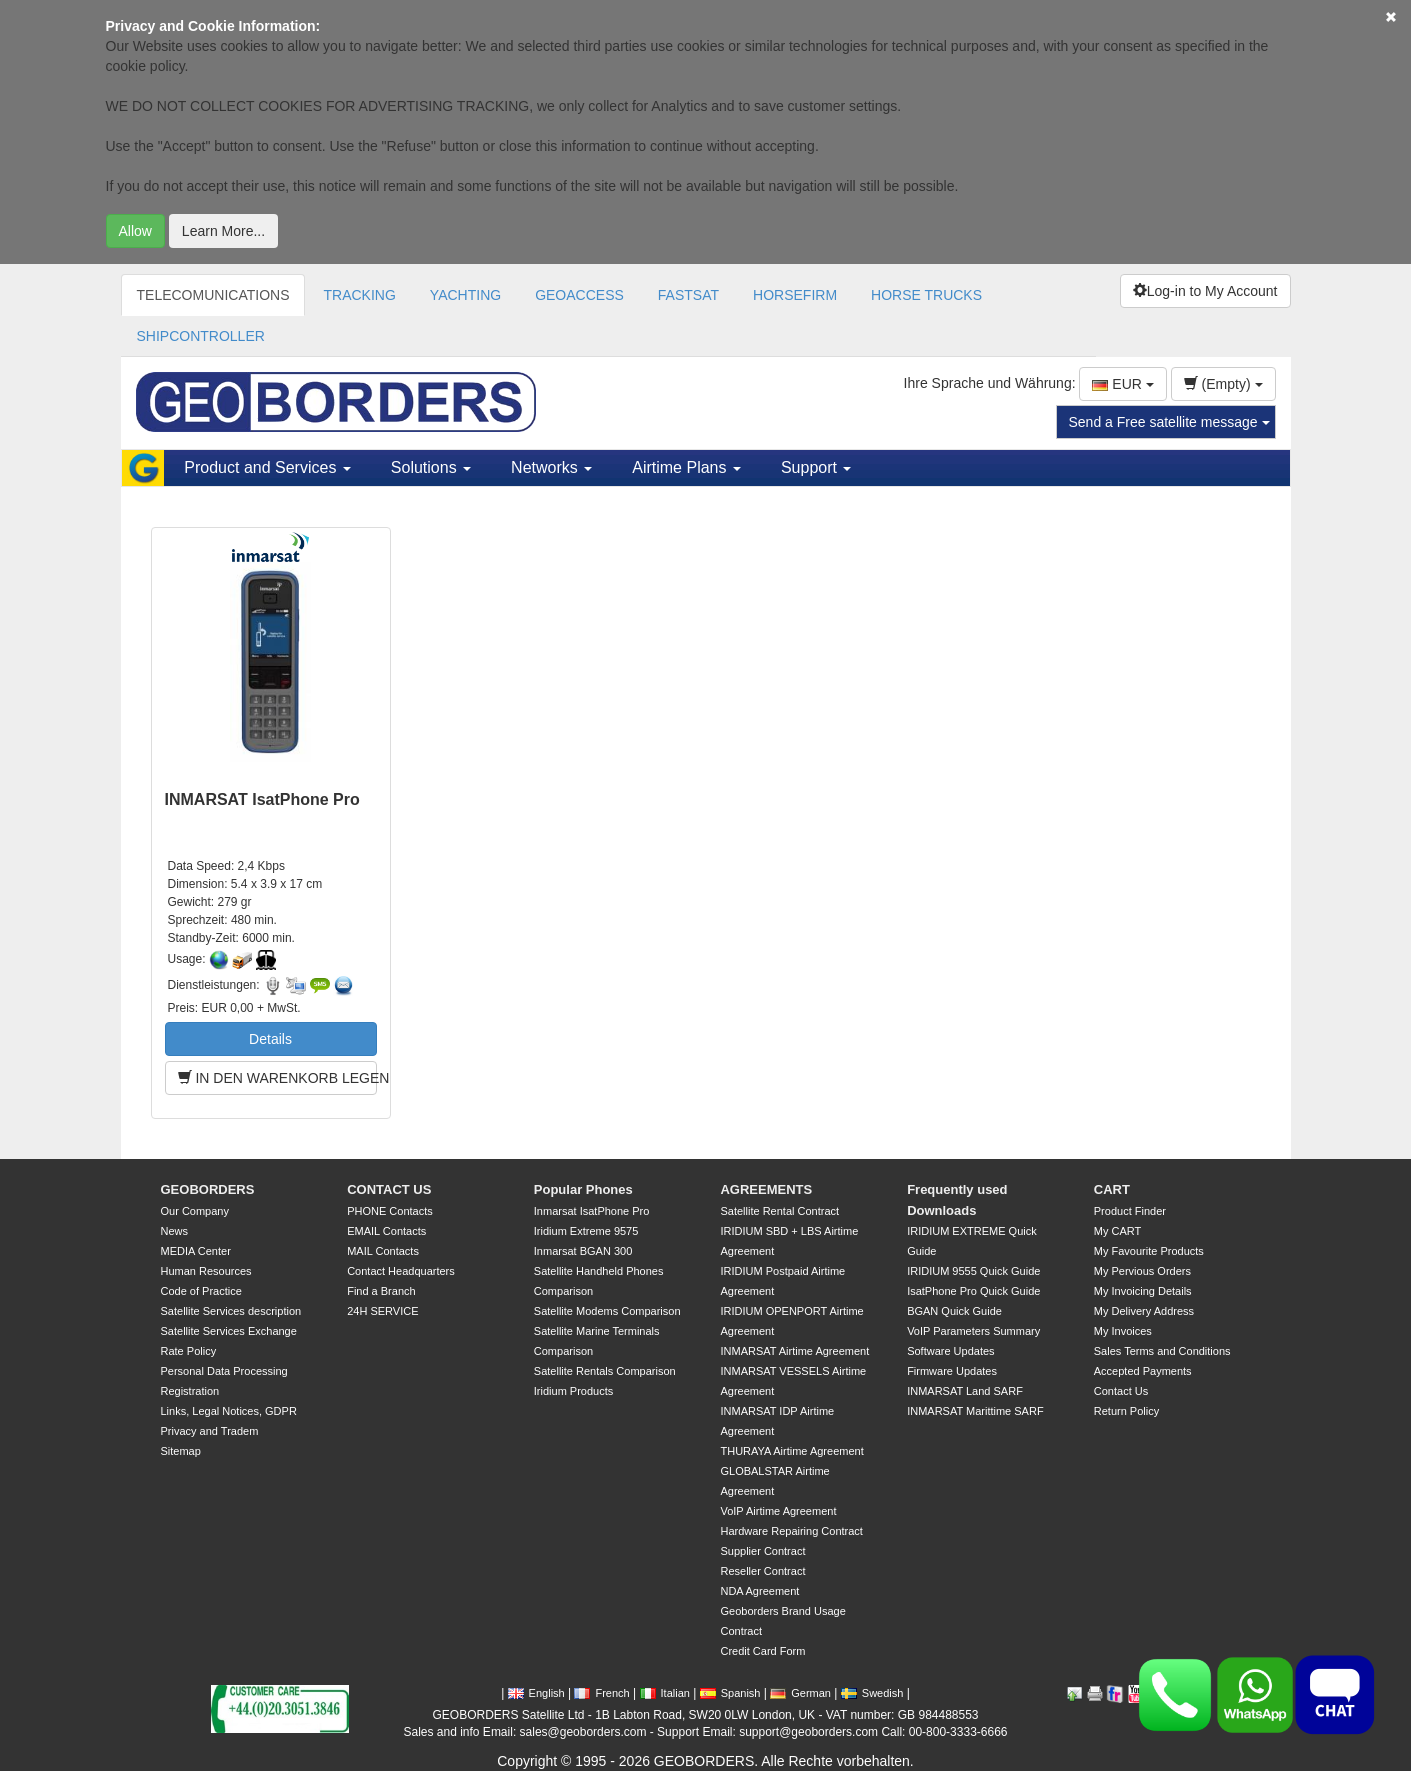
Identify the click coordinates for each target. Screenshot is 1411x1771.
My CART (1117, 1231)
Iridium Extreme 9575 (586, 1231)
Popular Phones (583, 1189)
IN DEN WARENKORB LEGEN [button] (277, 1078)
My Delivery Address (1144, 1311)
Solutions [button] (431, 467)
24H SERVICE (382, 1311)
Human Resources (206, 1271)
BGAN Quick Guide (954, 1311)
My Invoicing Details (1143, 1291)
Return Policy (1126, 1411)
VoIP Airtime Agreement (778, 1511)
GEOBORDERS (208, 1189)
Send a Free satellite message (1169, 422)
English (536, 1693)
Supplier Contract (762, 1551)
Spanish (730, 1693)
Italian (665, 1693)
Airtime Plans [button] (686, 467)
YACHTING (465, 295)
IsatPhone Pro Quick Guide (973, 1291)
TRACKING (359, 295)
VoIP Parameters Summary (973, 1331)
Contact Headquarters (401, 1271)
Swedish (872, 1693)
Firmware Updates (952, 1371)
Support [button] (816, 467)
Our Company (195, 1211)
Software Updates (950, 1351)
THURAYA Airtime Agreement (791, 1451)
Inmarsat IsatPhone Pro (592, 1211)
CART (1112, 1189)
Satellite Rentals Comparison (605, 1371)
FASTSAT (688, 295)
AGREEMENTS (766, 1189)
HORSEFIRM (795, 295)
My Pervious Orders (1142, 1271)
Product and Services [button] (267, 467)
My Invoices (1123, 1331)
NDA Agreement (759, 1591)
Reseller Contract (762, 1571)
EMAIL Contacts (386, 1231)
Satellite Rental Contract (779, 1211)
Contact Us (1121, 1391)
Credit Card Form (762, 1651)
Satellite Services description (231, 1311)
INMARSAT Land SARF (965, 1391)
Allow (135, 231)
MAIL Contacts (383, 1251)
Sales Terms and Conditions (1162, 1351)
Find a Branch (381, 1291)
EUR (1122, 384)
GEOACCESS (579, 295)
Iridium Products (573, 1391)
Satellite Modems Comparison (607, 1311)
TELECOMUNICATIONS (213, 295)
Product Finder (1130, 1211)
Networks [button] (551, 467)
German (800, 1693)
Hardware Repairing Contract (791, 1531)
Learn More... (223, 231)
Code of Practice (201, 1291)
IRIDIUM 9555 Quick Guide (973, 1271)
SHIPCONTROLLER (201, 336)
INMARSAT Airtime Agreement (794, 1351)
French (601, 1693)
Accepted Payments (1143, 1371)
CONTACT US (389, 1189)
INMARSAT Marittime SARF (975, 1411)
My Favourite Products (1149, 1251)
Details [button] (270, 1039)
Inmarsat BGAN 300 (583, 1251)
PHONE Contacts (390, 1211)
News (175, 1231)
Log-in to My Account (1205, 291)
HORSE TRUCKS (926, 295)
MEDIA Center (196, 1251)
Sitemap (181, 1451)
